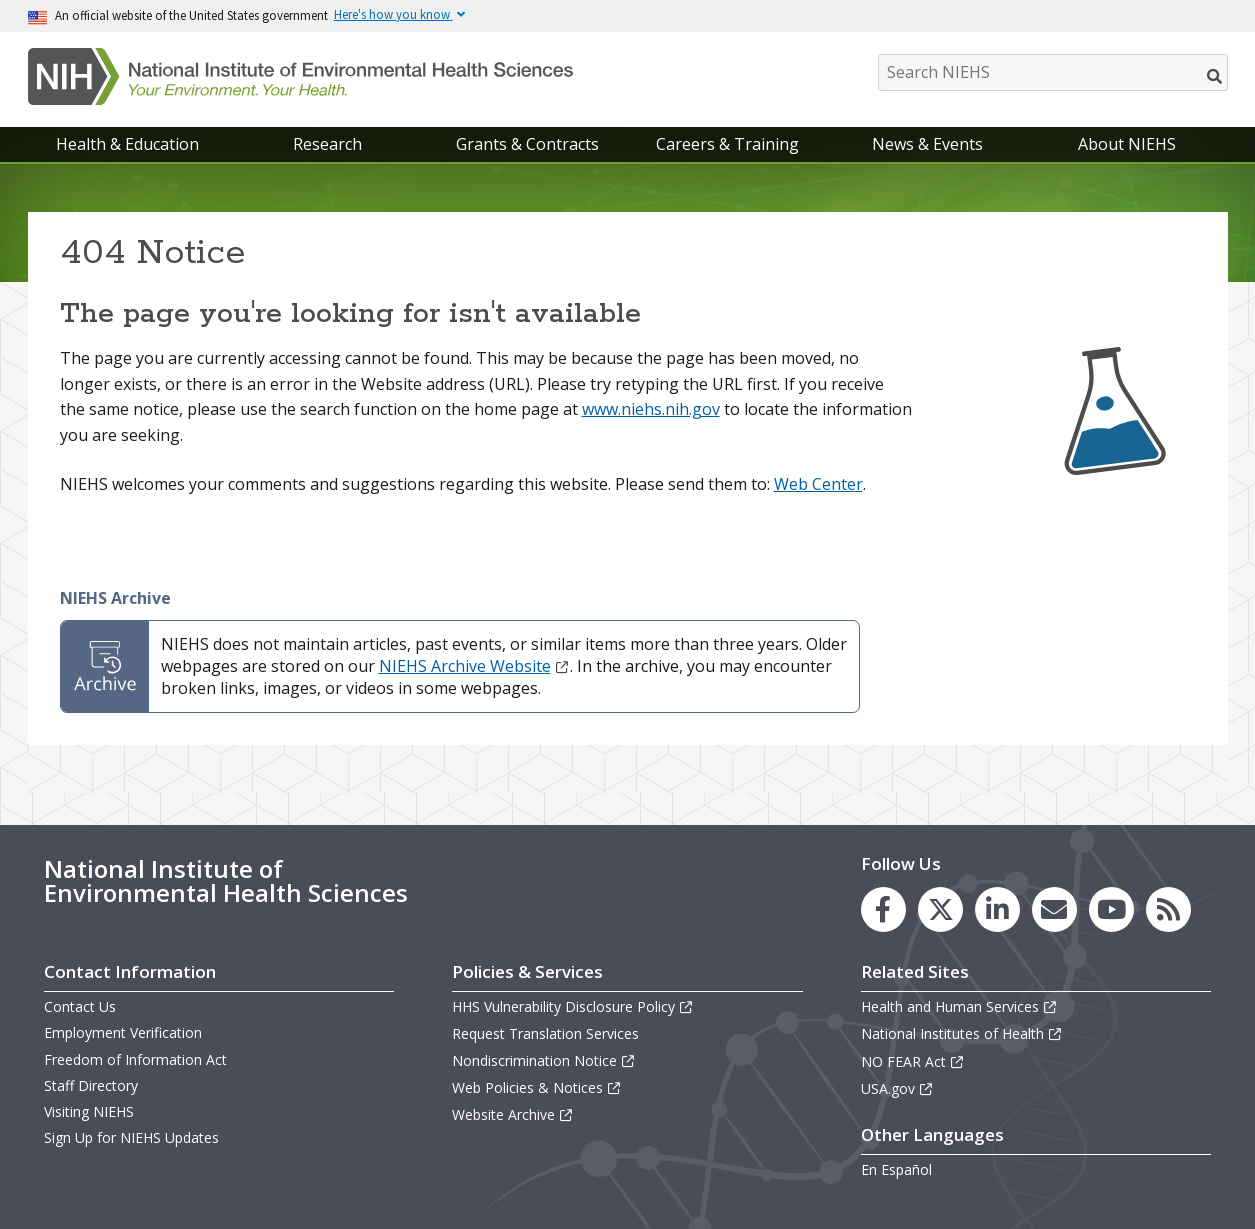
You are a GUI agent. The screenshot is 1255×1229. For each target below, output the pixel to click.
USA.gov (897, 1088)
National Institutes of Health (962, 1033)
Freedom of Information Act (135, 1059)
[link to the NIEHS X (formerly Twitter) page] (940, 909)
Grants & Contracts (527, 144)
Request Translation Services (545, 1033)
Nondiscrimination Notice (544, 1060)
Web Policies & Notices (537, 1087)
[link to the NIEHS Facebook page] (883, 909)
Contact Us (80, 1006)
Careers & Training (727, 144)
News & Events (927, 144)
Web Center (818, 484)
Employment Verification (123, 1032)
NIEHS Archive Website (474, 666)
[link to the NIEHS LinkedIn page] (997, 909)
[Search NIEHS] (1053, 72)
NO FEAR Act (913, 1061)
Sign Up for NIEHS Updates (131, 1137)
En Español (896, 1169)
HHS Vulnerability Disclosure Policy (573, 1006)
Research (327, 144)
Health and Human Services (959, 1006)
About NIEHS (1127, 144)
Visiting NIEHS (89, 1111)
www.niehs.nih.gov (651, 409)
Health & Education (127, 144)
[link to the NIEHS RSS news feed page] (1168, 909)
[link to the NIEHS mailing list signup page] (1054, 909)
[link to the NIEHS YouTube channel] (1111, 909)
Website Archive (513, 1114)
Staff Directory (91, 1085)
